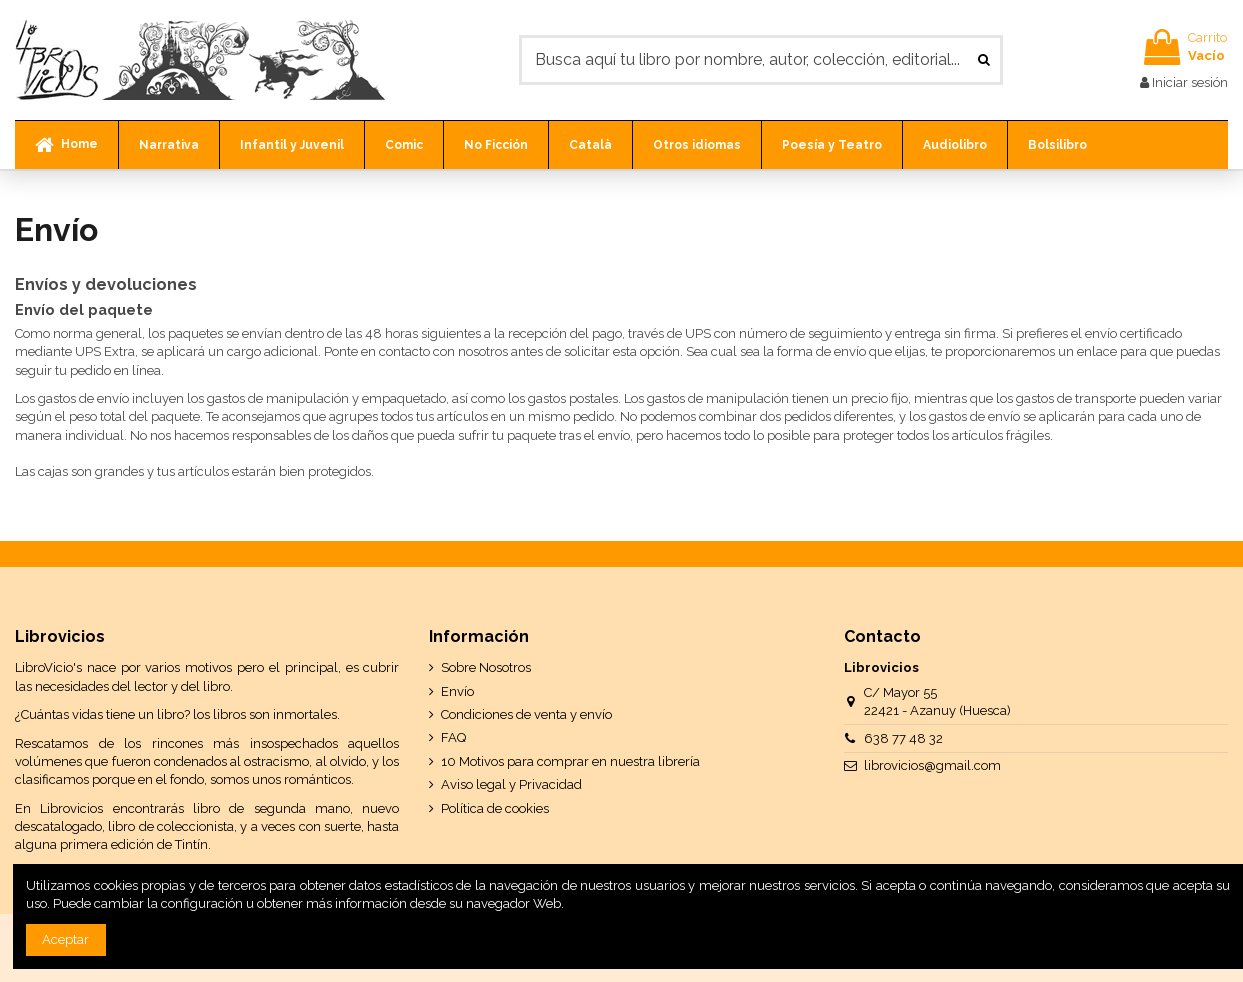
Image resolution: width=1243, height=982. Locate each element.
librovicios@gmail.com (932, 765)
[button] (168, 145)
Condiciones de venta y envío (526, 714)
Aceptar (65, 939)
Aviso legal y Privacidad (511, 784)
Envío (457, 691)
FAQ (453, 737)
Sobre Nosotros (486, 667)
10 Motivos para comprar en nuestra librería (570, 761)
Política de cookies (495, 808)
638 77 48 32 (903, 738)
